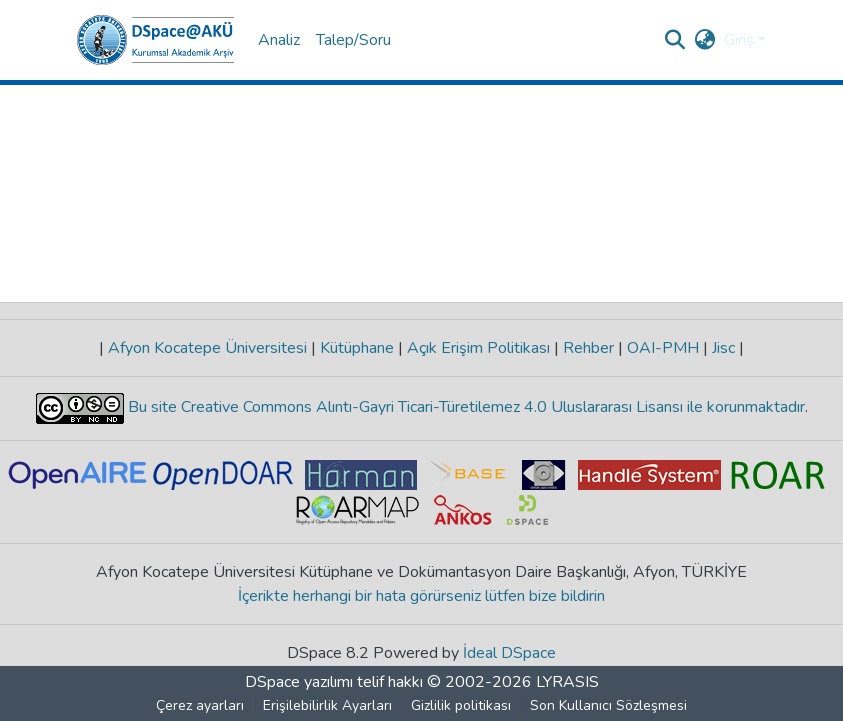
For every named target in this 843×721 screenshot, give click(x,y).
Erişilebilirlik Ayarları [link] (327, 705)
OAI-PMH (663, 348)
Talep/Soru (353, 40)
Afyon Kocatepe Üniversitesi (207, 348)
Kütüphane (357, 348)
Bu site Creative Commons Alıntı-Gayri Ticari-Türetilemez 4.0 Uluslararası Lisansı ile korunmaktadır (464, 407)
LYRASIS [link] (567, 682)
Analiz (279, 40)
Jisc (723, 348)
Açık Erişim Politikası (478, 348)
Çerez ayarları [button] (200, 705)
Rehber (588, 348)
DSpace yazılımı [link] (299, 682)
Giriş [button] (741, 40)
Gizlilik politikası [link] (461, 705)
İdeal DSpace (509, 653)
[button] (155, 40)
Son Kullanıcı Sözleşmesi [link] (608, 705)
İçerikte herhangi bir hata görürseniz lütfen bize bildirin (421, 596)
